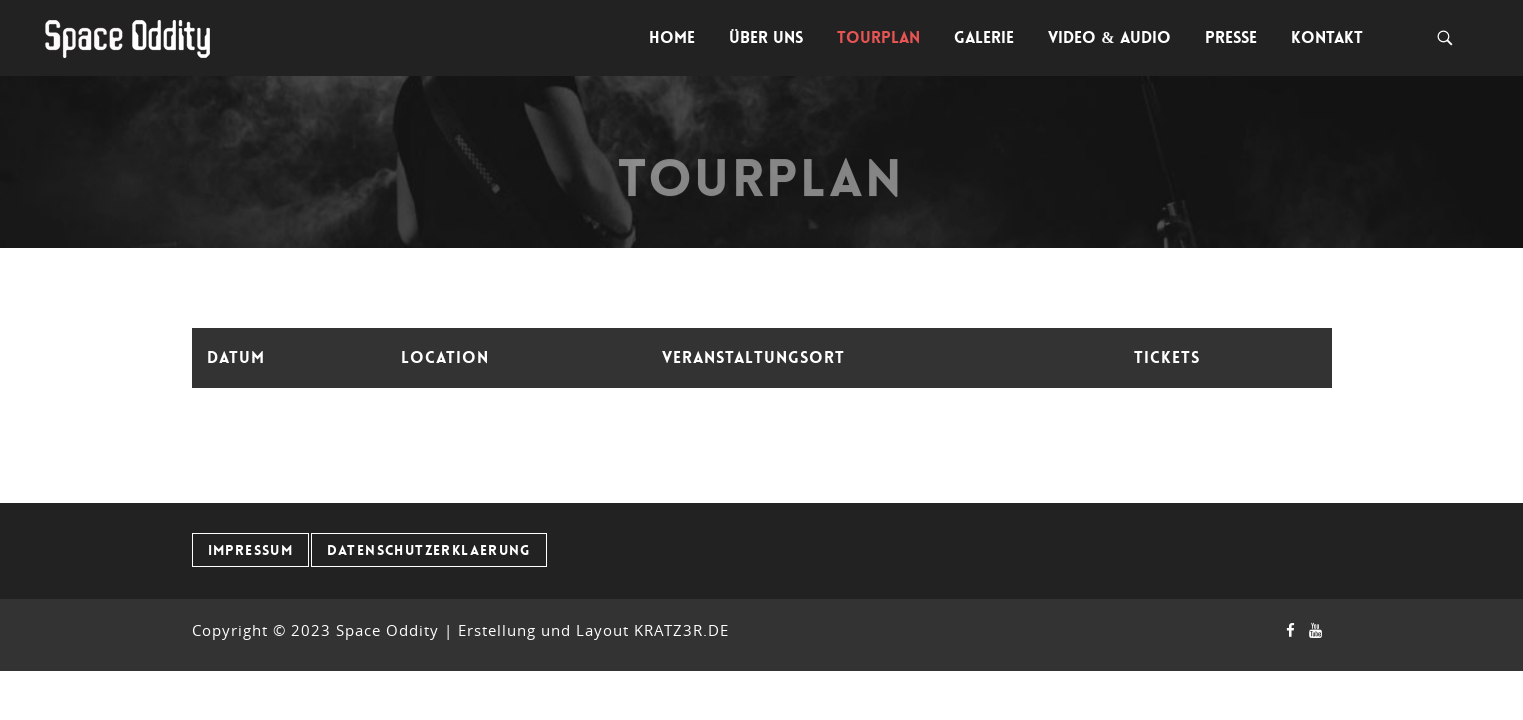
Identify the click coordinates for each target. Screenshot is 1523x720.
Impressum (251, 550)
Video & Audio (1109, 37)
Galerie (984, 37)
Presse (1231, 37)
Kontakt (1327, 37)
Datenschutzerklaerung (429, 550)
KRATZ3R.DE (681, 630)
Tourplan (878, 37)
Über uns (766, 37)
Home (672, 37)
